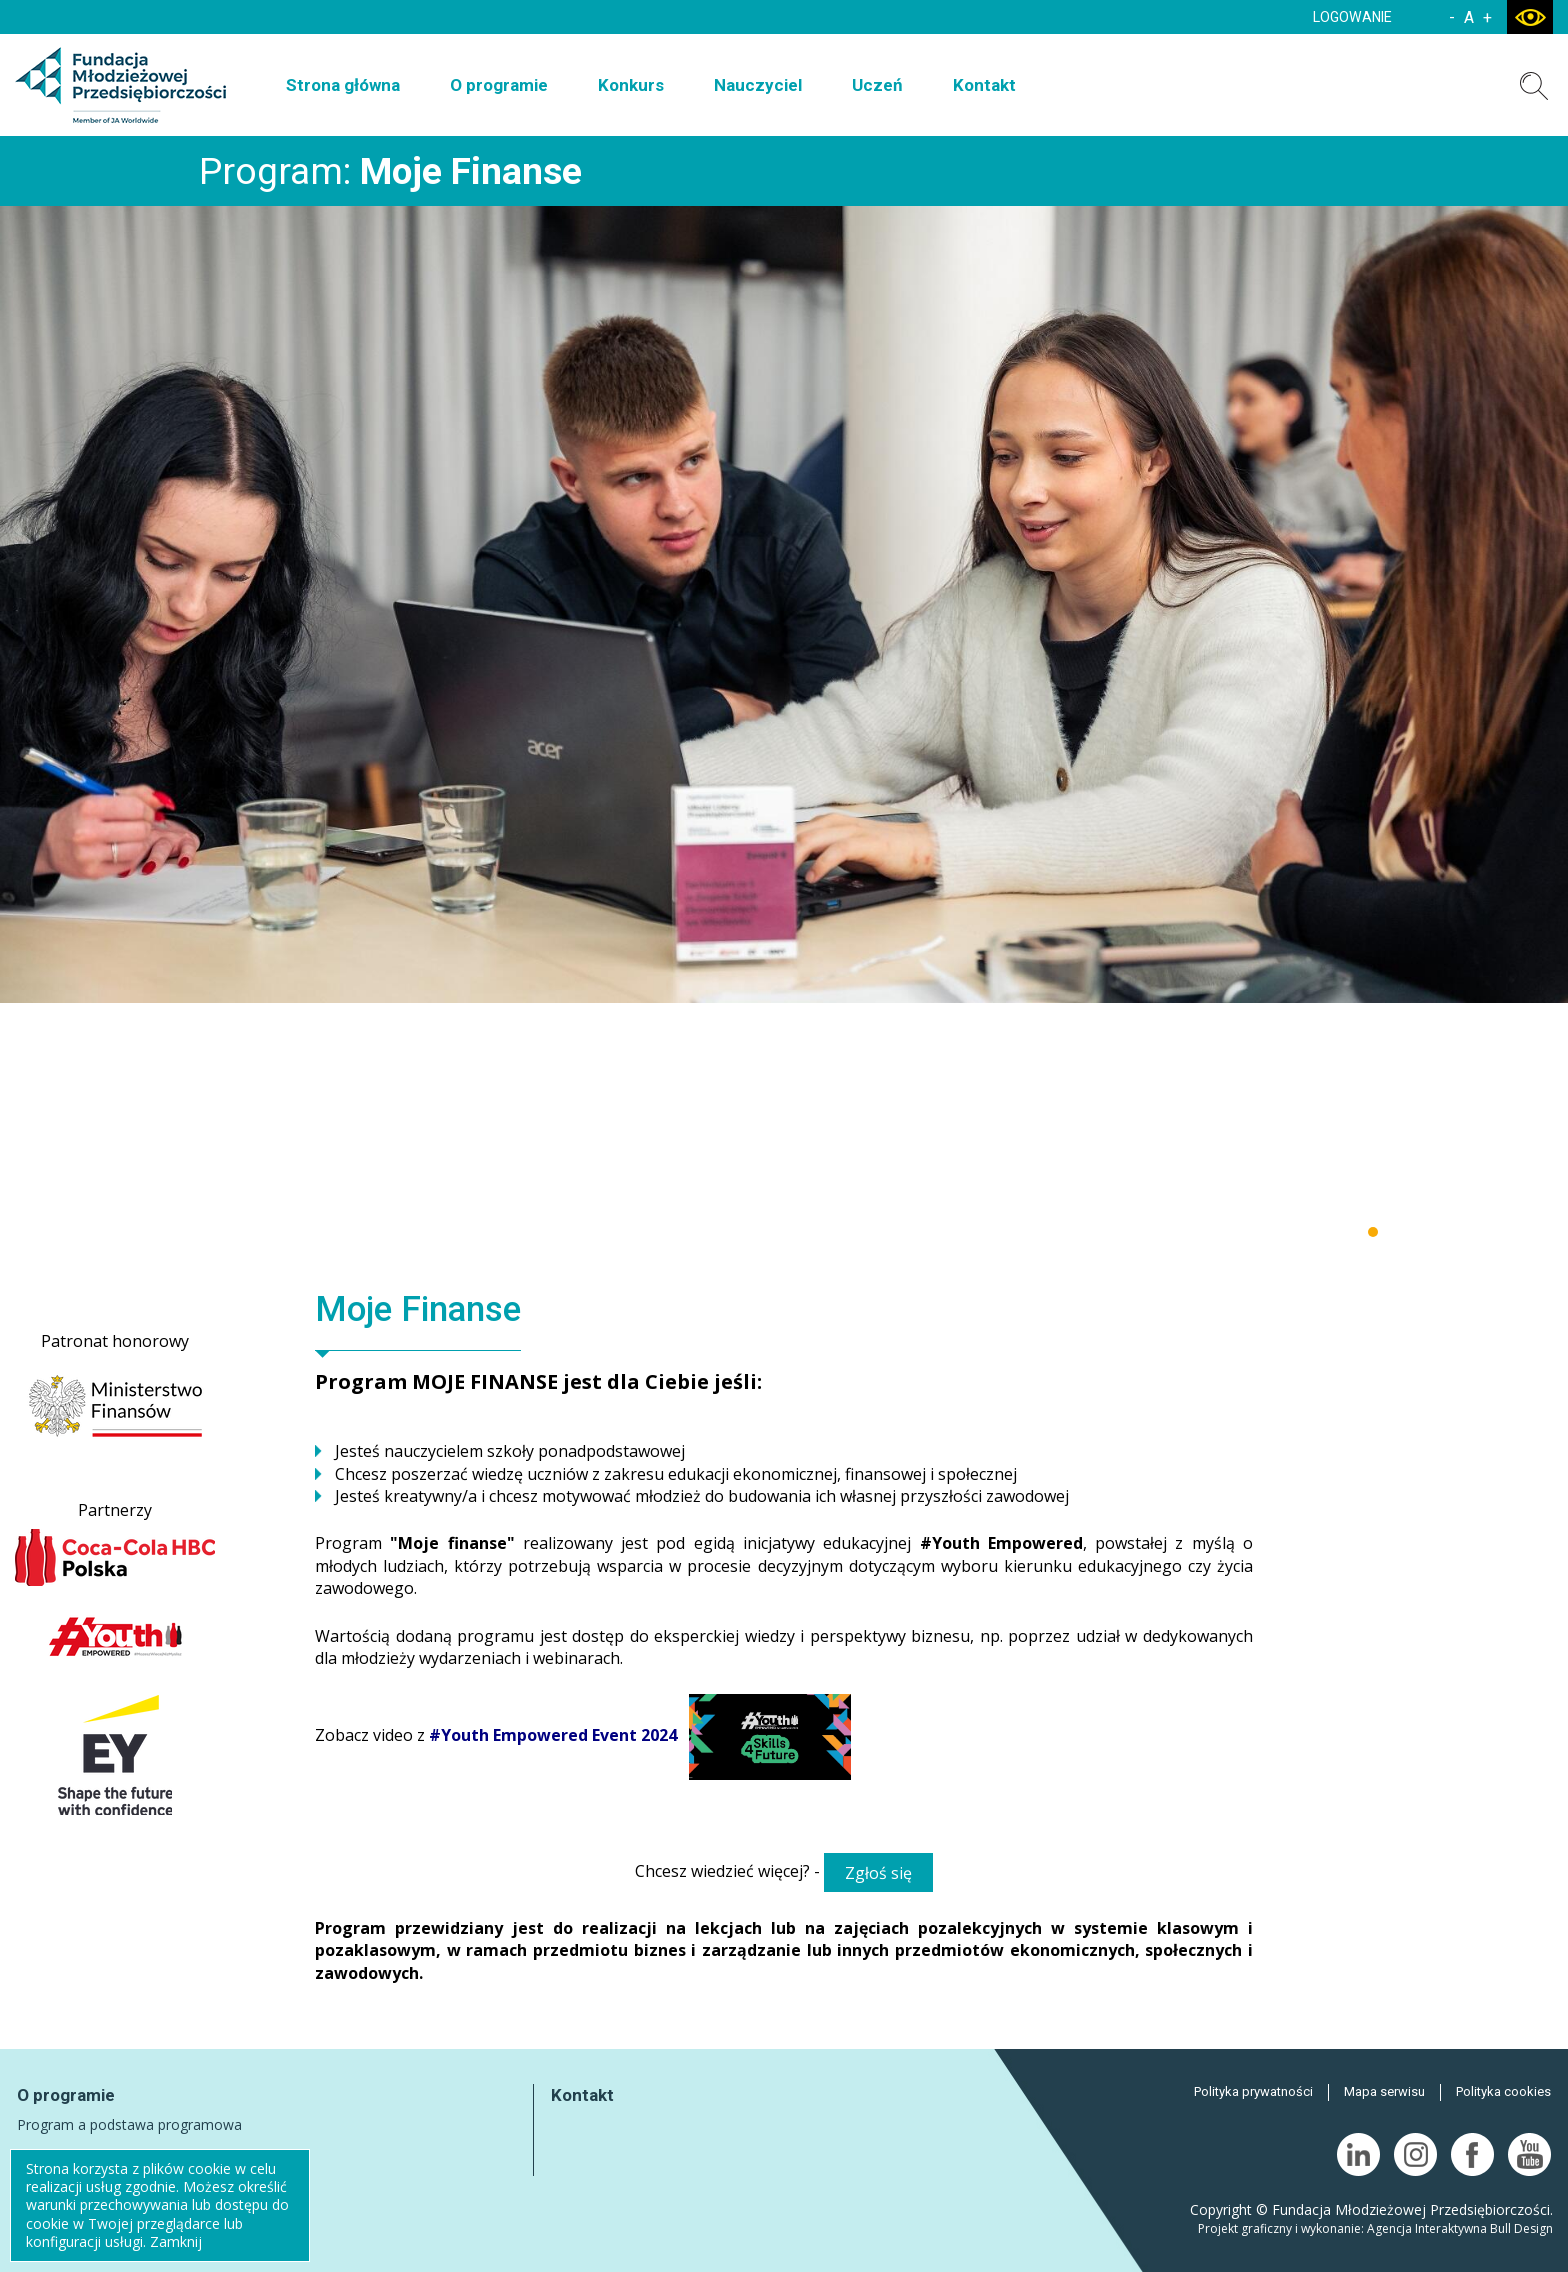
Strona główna (343, 85)
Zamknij (176, 2241)
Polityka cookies (1503, 2091)
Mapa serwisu (1384, 2091)
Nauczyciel (758, 85)
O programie (499, 85)
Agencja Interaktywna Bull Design (1460, 2228)
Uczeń (877, 85)
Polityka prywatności (1253, 2091)
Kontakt (984, 85)
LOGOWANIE (1352, 17)
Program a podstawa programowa (129, 2124)
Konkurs (631, 85)
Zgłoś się (878, 1873)
